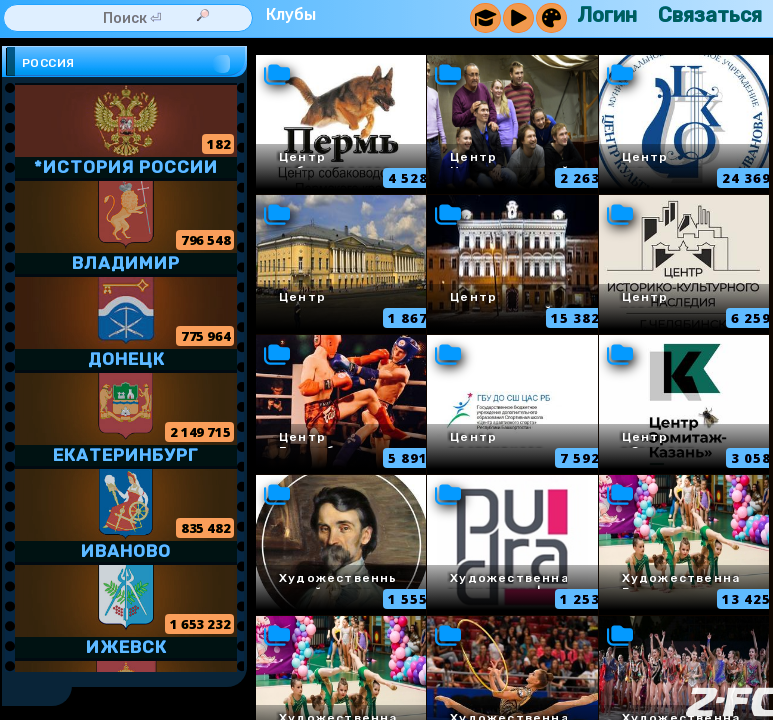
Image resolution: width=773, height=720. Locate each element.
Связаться (710, 15)
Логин (607, 15)
